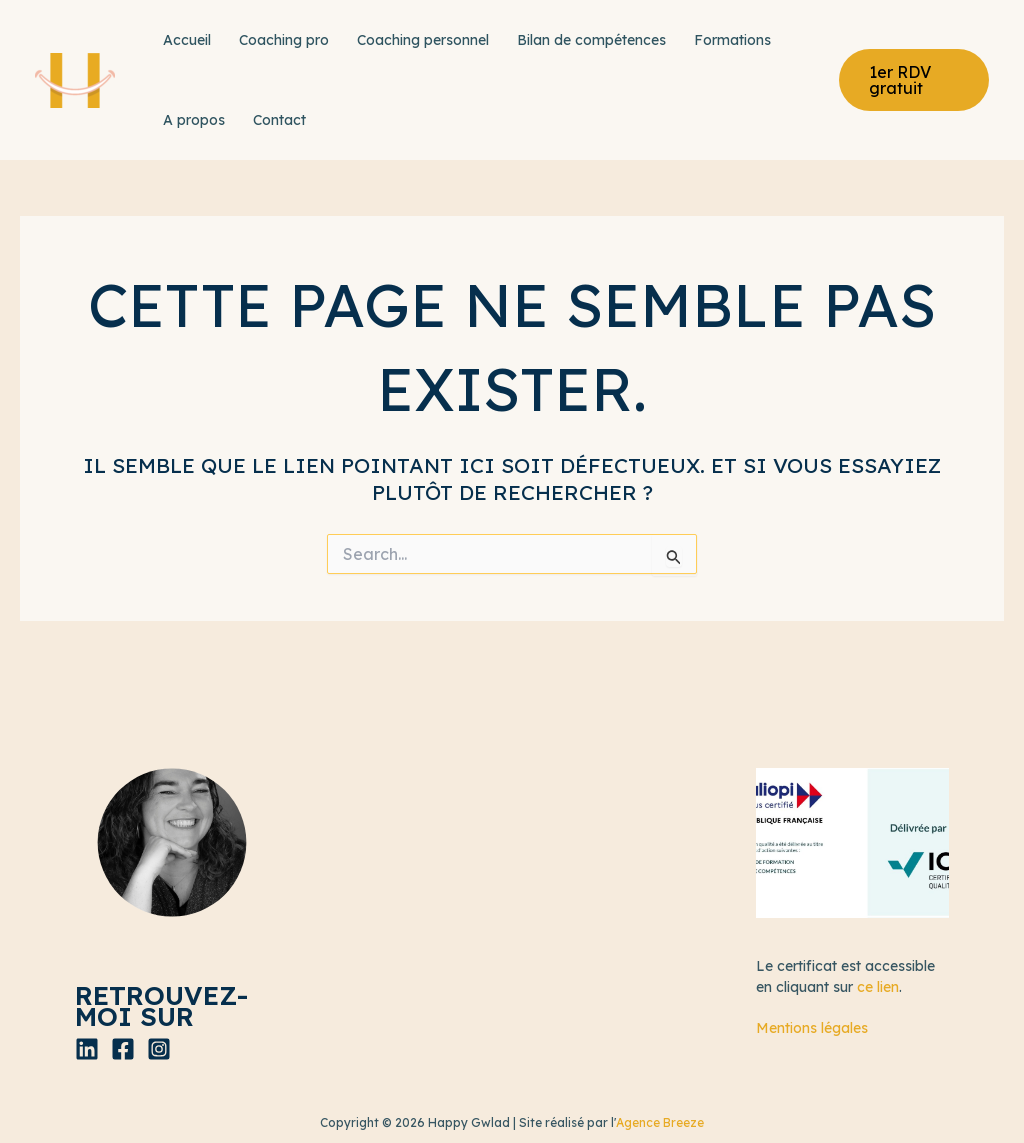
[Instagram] (159, 1049)
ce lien (878, 987)
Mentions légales (812, 1028)
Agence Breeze (660, 1122)
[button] (914, 80)
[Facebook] (123, 1049)
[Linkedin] (87, 1049)
